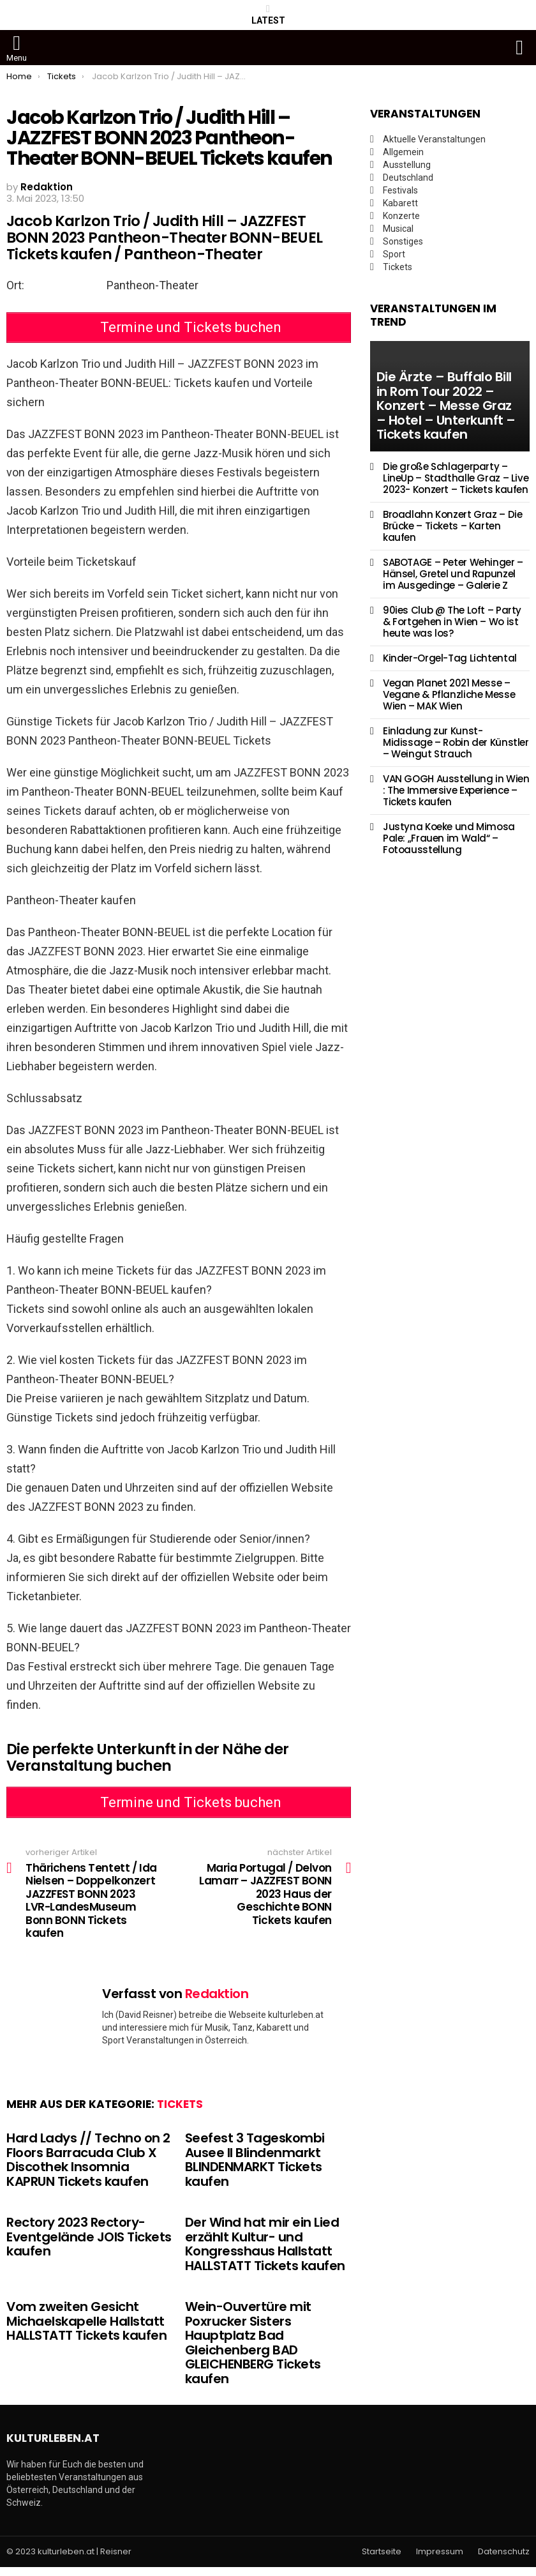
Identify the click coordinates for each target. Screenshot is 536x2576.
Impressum (439, 2560)
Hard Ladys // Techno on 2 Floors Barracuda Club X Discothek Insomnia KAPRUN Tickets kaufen (88, 2168)
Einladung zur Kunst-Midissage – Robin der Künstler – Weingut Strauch (456, 742)
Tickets (180, 2113)
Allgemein (403, 152)
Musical (398, 229)
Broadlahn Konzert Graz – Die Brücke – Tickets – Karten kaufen (453, 526)
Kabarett (400, 203)
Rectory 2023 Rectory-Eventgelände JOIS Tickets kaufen (89, 2245)
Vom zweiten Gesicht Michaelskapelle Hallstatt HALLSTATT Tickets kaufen (86, 2330)
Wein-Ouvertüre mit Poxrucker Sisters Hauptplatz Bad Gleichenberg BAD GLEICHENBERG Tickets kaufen (253, 2352)
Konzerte (401, 216)
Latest (268, 15)
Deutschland (408, 177)
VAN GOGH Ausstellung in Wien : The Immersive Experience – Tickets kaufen (456, 790)
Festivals (400, 190)
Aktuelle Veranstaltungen (434, 139)
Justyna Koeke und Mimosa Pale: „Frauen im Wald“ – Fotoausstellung (449, 838)
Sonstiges (403, 241)
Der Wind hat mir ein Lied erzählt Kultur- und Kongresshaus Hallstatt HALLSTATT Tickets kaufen (265, 2253)
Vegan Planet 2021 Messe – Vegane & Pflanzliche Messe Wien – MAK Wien (449, 694)
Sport (394, 254)
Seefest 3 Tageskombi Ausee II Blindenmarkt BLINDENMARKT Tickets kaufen (255, 2168)
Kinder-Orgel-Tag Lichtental (450, 658)
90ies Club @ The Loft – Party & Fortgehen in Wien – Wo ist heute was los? (452, 621)
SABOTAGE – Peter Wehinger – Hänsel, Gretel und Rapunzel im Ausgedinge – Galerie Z (453, 574)
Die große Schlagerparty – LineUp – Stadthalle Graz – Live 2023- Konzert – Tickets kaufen (455, 478)
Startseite (381, 2560)
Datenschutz (504, 2560)
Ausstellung (407, 165)
